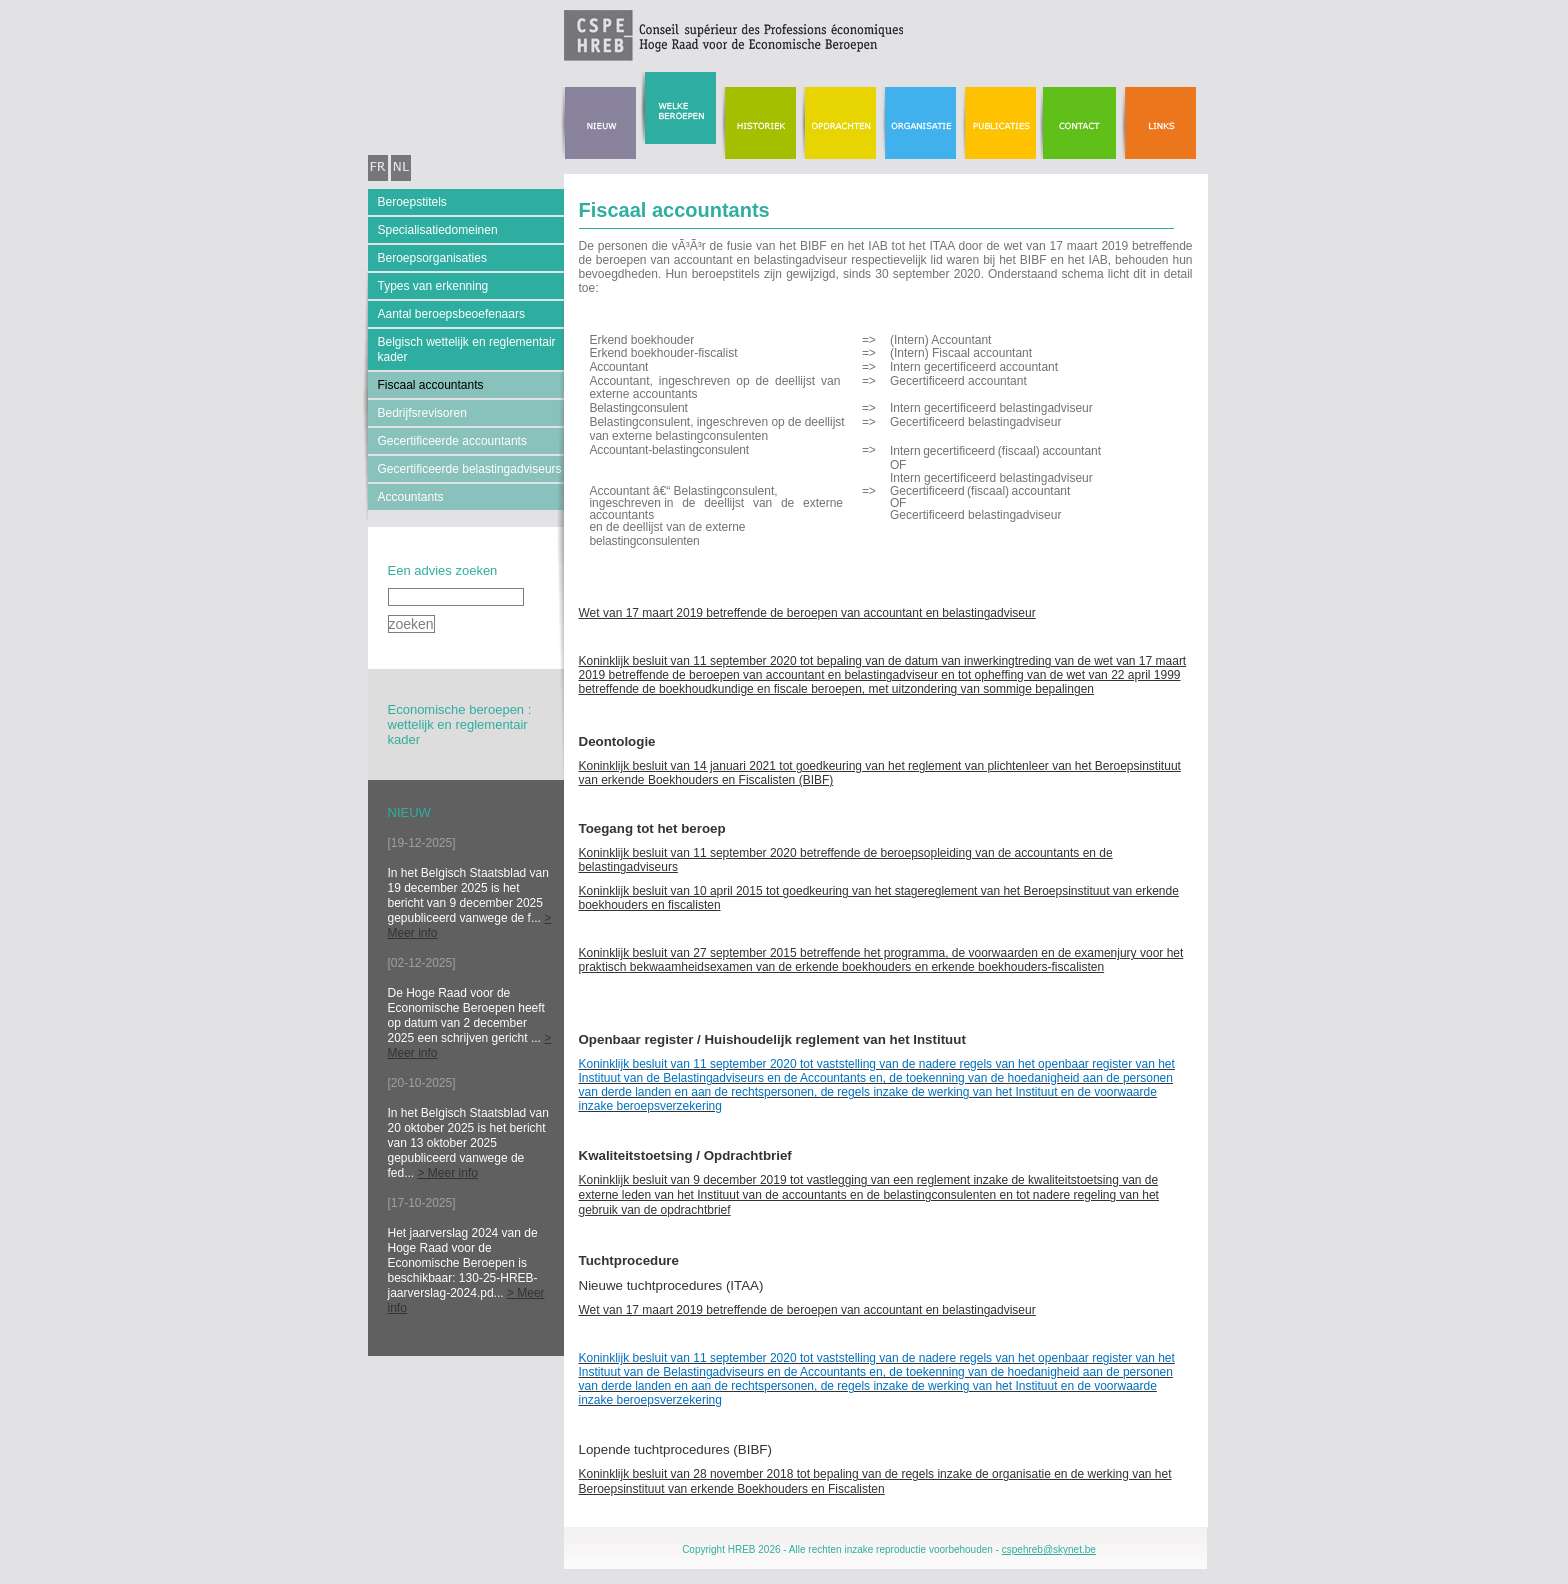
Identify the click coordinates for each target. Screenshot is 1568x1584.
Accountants (411, 497)
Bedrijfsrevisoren (422, 413)
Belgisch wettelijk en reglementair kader (467, 349)
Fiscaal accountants (431, 385)
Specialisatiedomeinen (438, 230)
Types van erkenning (433, 286)
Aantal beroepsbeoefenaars (451, 314)
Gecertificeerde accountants (452, 441)
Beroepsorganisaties (432, 258)
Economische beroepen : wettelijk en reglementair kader (460, 724)
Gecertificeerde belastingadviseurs (470, 469)
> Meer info (448, 1173)
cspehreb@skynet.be (1049, 1549)
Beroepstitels (412, 202)
